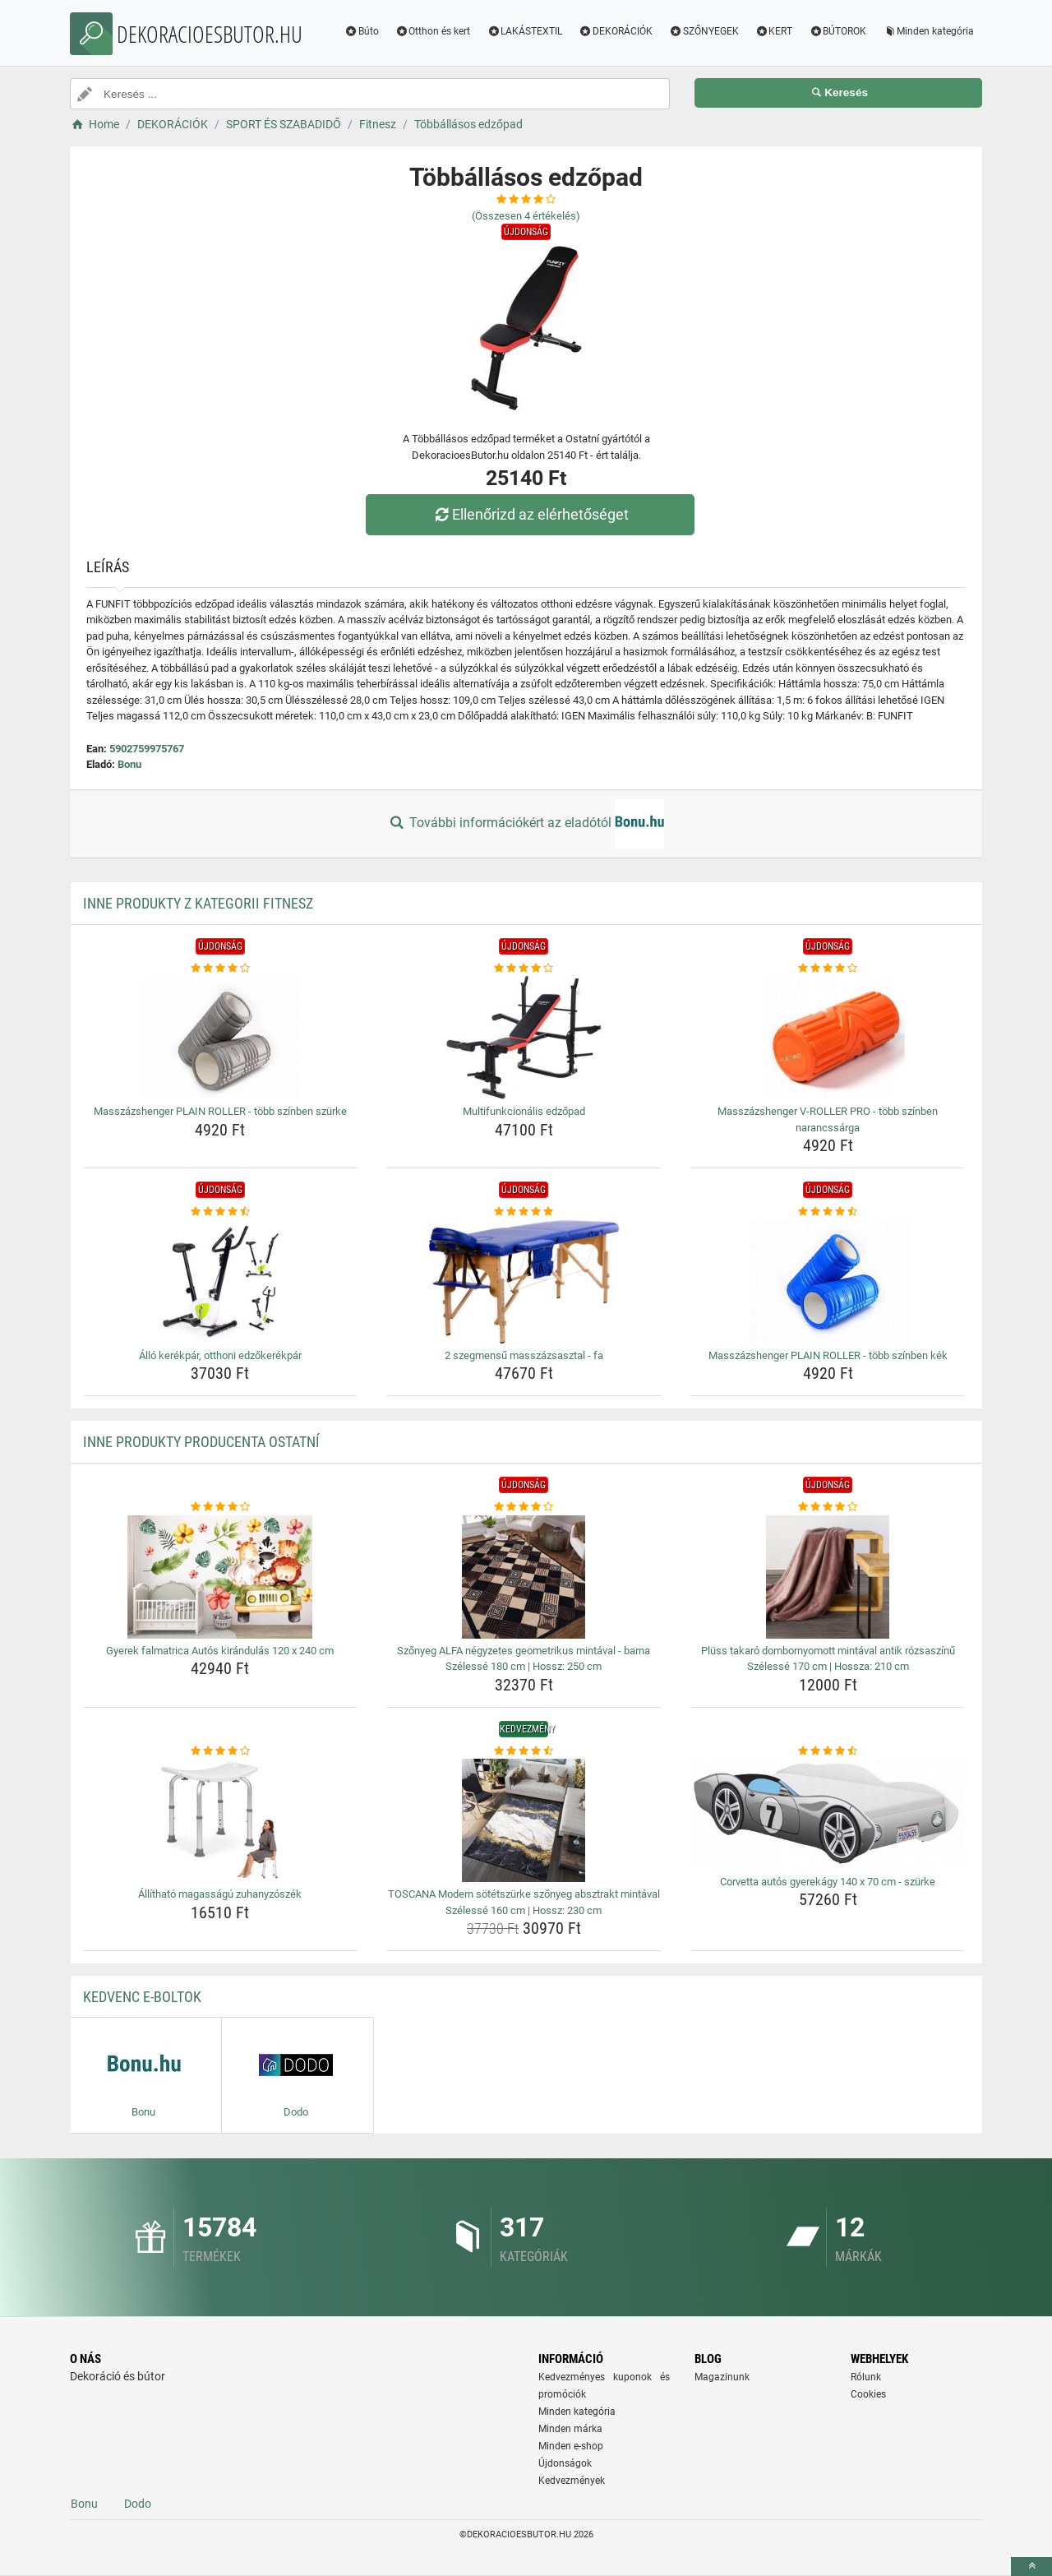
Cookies (868, 2394)
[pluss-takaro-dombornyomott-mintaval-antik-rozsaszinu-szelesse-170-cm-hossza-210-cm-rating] (828, 1507)
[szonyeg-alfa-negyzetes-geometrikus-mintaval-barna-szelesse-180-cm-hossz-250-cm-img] (524, 1577)
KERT (774, 31)
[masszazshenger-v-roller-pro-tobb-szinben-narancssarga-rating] (828, 968)
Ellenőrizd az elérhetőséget (530, 514)
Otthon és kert (433, 31)
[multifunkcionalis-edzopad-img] (524, 1037)
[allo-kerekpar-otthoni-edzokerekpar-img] (221, 1281)
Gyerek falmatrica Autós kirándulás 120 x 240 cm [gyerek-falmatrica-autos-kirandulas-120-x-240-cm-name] (220, 1650)
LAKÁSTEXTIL (524, 31)
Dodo (137, 2503)
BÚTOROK (837, 31)
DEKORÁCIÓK (616, 31)
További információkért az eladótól (526, 824)
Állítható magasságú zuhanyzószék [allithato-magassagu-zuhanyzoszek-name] (220, 1894)
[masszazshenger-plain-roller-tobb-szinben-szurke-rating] (221, 968)
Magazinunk (722, 2377)
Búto (361, 31)
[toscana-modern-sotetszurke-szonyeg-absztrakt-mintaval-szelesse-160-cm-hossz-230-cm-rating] (524, 1751)
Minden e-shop (570, 2446)
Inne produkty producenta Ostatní (201, 1441)
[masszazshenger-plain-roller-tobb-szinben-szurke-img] (221, 1037)
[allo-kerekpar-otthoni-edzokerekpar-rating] (221, 1212)
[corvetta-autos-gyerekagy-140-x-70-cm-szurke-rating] (828, 1751)
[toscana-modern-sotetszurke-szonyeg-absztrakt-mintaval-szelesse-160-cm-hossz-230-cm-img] (524, 1820)
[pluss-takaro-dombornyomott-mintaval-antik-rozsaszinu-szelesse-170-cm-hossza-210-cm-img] (828, 1577)
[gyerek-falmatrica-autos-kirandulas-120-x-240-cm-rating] (221, 1507)
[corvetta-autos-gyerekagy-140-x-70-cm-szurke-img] (828, 1814)
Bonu (129, 764)
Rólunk (866, 2377)
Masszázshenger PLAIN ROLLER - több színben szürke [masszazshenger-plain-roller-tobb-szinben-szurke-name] (220, 1111)
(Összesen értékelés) (526, 216)
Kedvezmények (571, 2480)
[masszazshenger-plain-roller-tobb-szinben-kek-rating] (828, 1212)
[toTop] (1031, 2566)
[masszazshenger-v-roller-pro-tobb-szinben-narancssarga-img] (828, 1037)
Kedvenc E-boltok (142, 1996)
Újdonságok (565, 2463)
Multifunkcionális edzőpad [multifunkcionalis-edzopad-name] (524, 1111)
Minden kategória (928, 31)
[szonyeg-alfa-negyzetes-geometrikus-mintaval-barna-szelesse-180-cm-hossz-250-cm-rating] (524, 1507)
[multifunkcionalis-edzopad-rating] (524, 968)
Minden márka (570, 2429)
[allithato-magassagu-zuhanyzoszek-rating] (221, 1751)
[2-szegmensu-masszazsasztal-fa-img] (524, 1281)
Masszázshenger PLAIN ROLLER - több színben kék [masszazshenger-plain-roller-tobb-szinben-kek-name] (828, 1355)
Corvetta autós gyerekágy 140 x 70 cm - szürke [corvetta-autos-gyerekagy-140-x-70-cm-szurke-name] (827, 1881)
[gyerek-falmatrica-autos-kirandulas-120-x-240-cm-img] (221, 1577)
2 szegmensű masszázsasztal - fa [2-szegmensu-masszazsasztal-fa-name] (524, 1355)
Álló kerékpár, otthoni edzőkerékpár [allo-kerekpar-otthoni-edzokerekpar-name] (220, 1355)
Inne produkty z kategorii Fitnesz (198, 903)
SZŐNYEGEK (704, 31)
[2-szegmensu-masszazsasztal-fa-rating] (524, 1212)
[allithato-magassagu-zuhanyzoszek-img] (221, 1820)
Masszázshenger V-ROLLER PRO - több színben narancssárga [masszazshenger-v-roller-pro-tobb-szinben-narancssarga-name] (827, 1119)
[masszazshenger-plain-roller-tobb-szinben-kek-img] (828, 1281)
